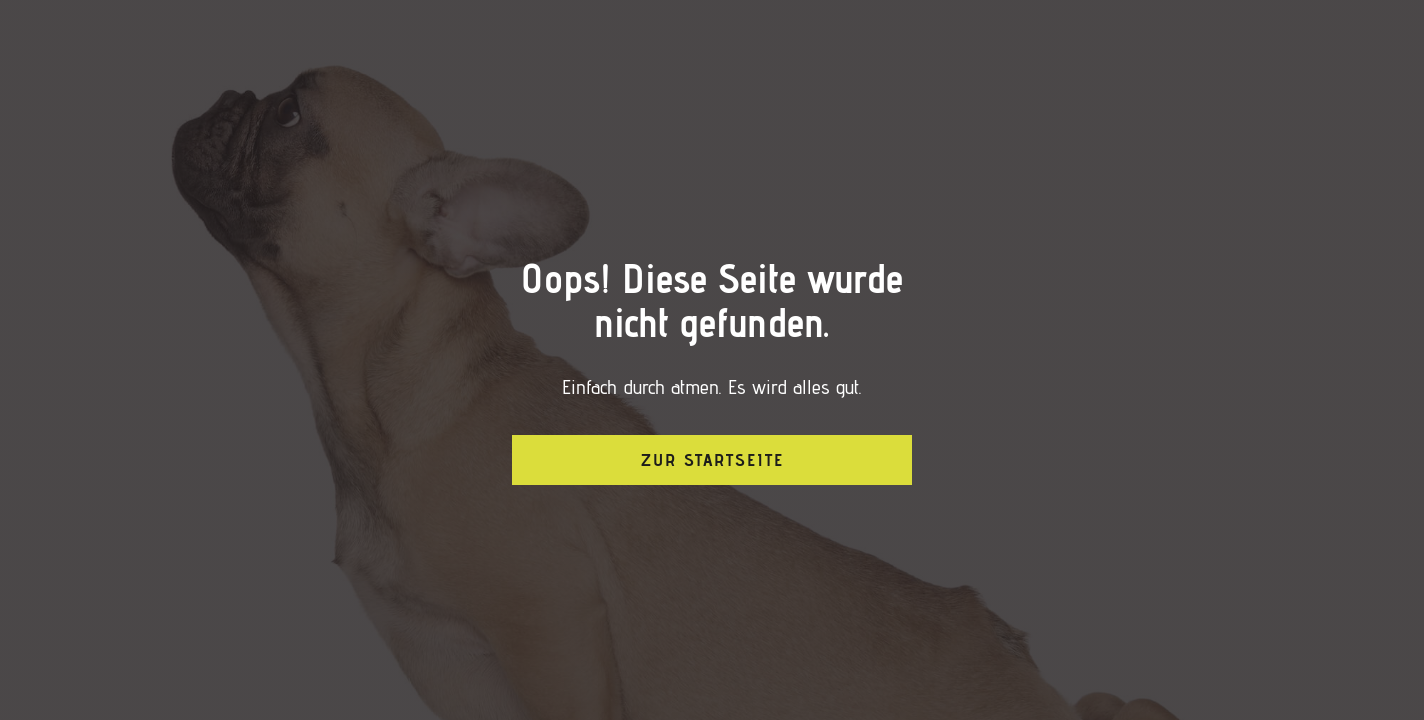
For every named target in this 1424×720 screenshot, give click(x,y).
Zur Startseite (712, 459)
